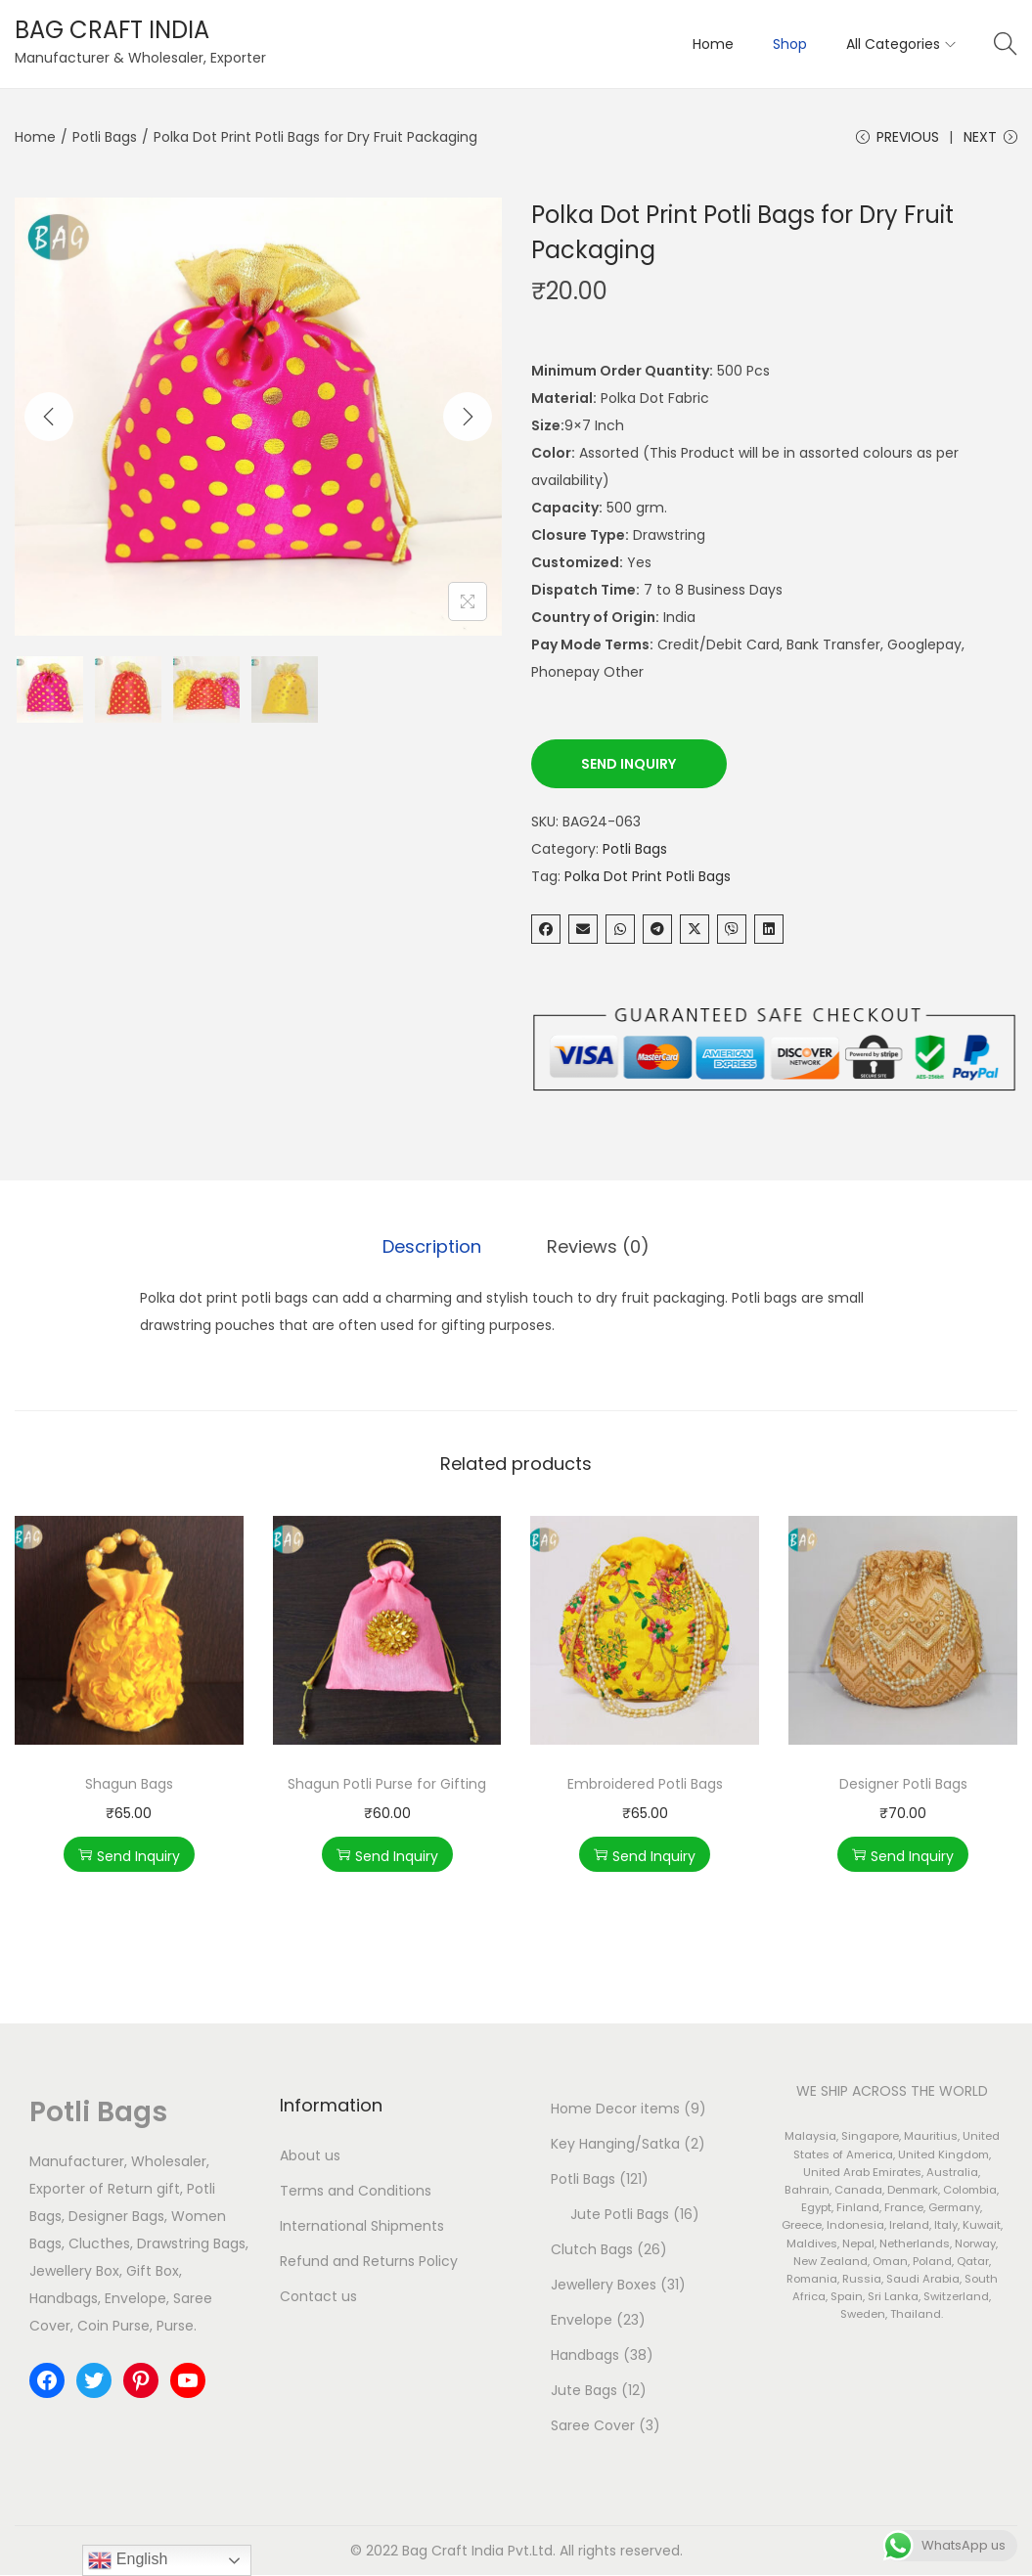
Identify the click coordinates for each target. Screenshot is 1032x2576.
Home (35, 137)
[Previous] (48, 418)
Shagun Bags (129, 1785)
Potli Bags (104, 137)
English (127, 2560)
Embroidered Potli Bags (645, 1785)
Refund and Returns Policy (369, 2262)
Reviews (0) (597, 1248)
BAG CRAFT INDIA (112, 30)
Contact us (318, 2297)
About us (310, 2156)
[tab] (433, 1249)
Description (433, 1248)
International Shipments (362, 2227)
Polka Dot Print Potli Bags (647, 878)
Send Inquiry (628, 766)
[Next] (467, 418)
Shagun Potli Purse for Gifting (387, 1785)
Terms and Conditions (355, 2191)
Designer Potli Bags (903, 1785)
